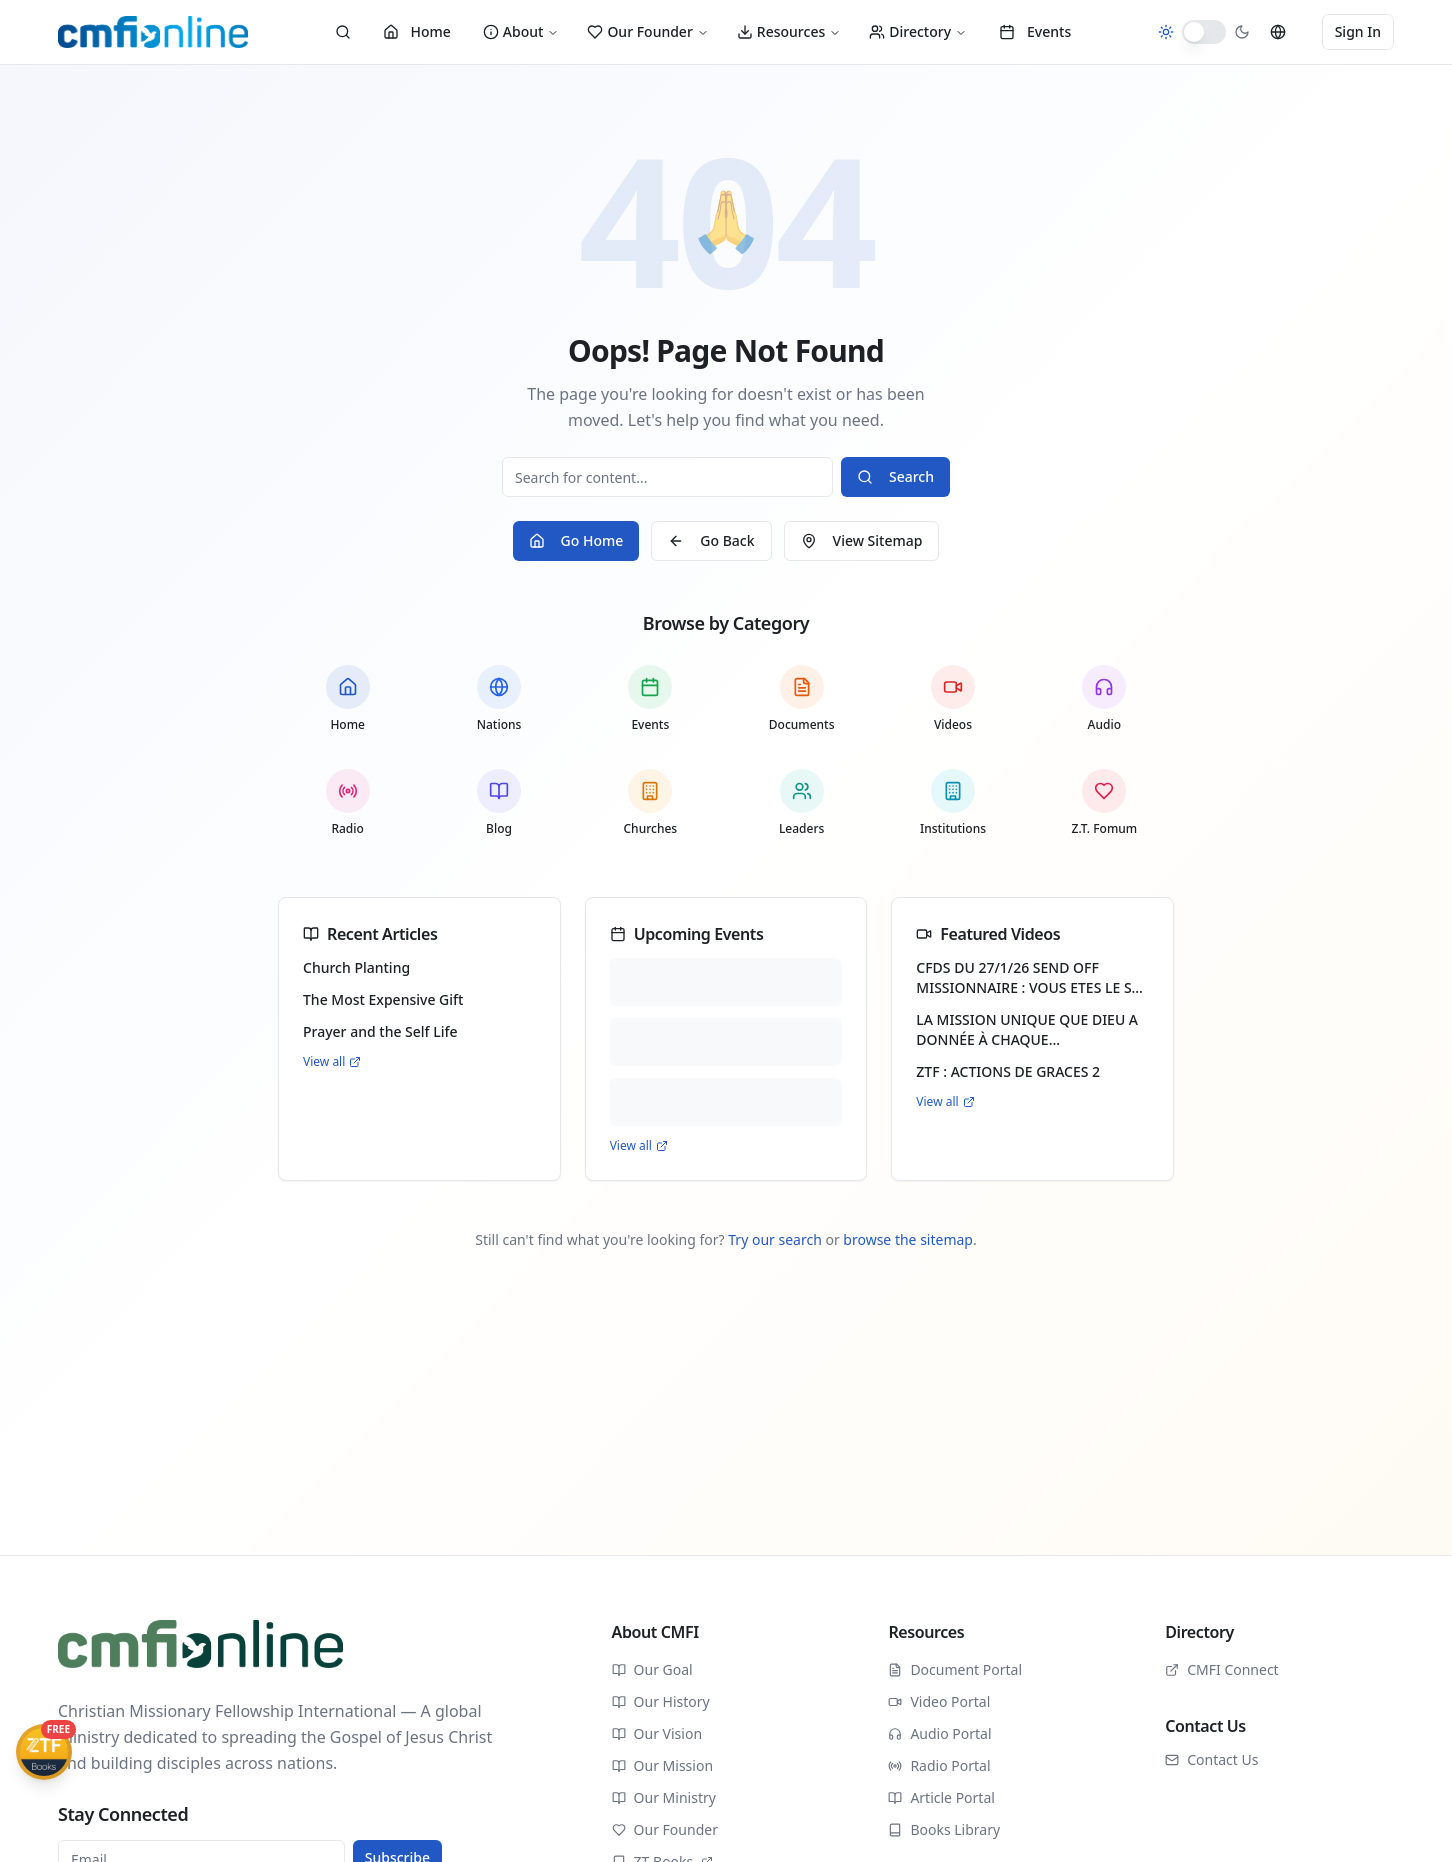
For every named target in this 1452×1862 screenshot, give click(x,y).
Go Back (711, 540)
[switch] (1204, 32)
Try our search (775, 1239)
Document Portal (955, 1669)
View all (332, 1062)
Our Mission (662, 1765)
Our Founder (647, 31)
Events (1035, 31)
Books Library (944, 1829)
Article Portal (941, 1797)
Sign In (1358, 31)
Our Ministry (664, 1797)
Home (417, 31)
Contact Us (1211, 1759)
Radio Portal (939, 1765)
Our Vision (657, 1733)
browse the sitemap (908, 1239)
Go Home (576, 540)
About (521, 31)
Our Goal (652, 1669)
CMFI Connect (1222, 1669)
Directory (918, 31)
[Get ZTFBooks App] (44, 1752)
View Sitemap (862, 540)
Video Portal (939, 1701)
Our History (661, 1701)
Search (895, 476)
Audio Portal (939, 1733)
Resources (789, 31)
